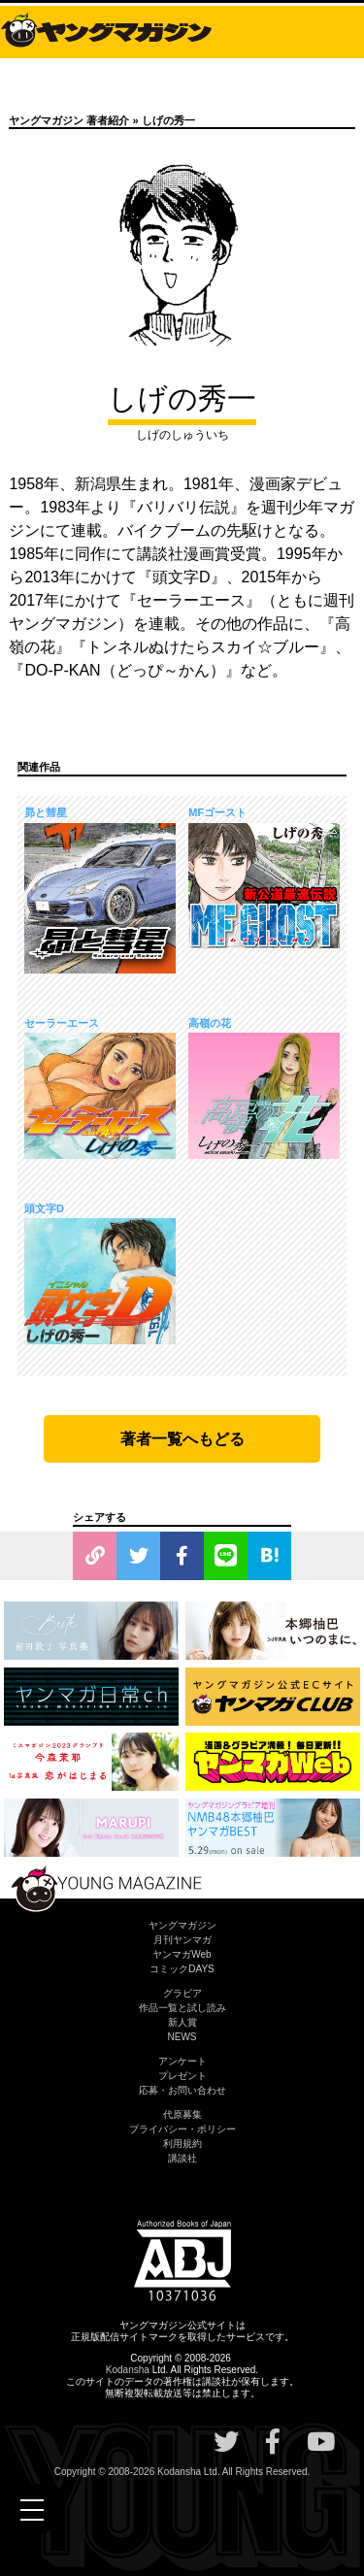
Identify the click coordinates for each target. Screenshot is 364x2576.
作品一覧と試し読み (182, 2007)
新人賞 (182, 2022)
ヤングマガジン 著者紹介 (69, 120)
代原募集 (182, 2114)
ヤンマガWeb (181, 1954)
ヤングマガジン (182, 1925)
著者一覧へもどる (182, 1439)
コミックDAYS (182, 1969)
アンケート (182, 2061)
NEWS (182, 2036)
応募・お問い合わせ (182, 2090)
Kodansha (127, 2369)
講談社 (182, 2158)
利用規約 (182, 2143)
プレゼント (182, 2075)
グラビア (182, 1993)
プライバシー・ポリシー (182, 2129)
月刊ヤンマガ (182, 1939)
